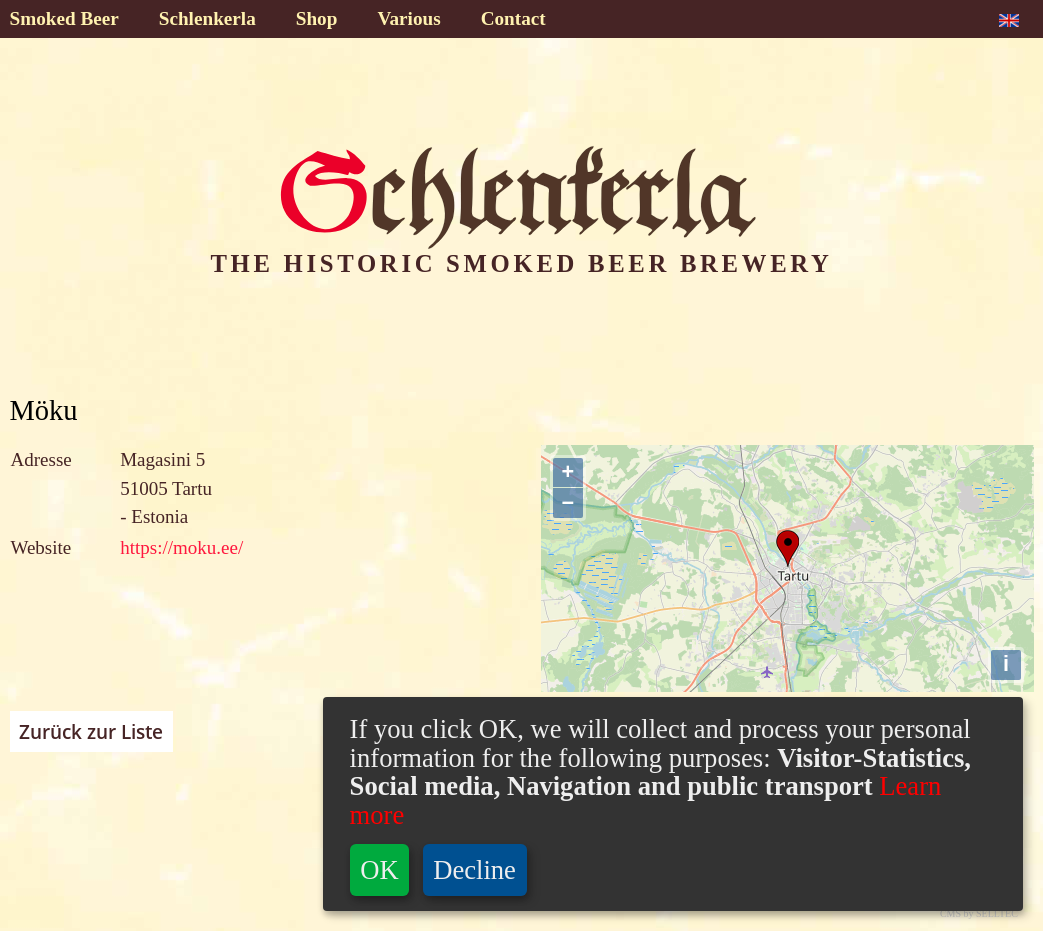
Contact (513, 18)
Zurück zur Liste (91, 732)
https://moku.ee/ (181, 547)
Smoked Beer (64, 18)
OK (379, 870)
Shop (317, 18)
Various (408, 18)
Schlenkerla (207, 18)
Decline (474, 870)
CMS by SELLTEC (979, 913)
